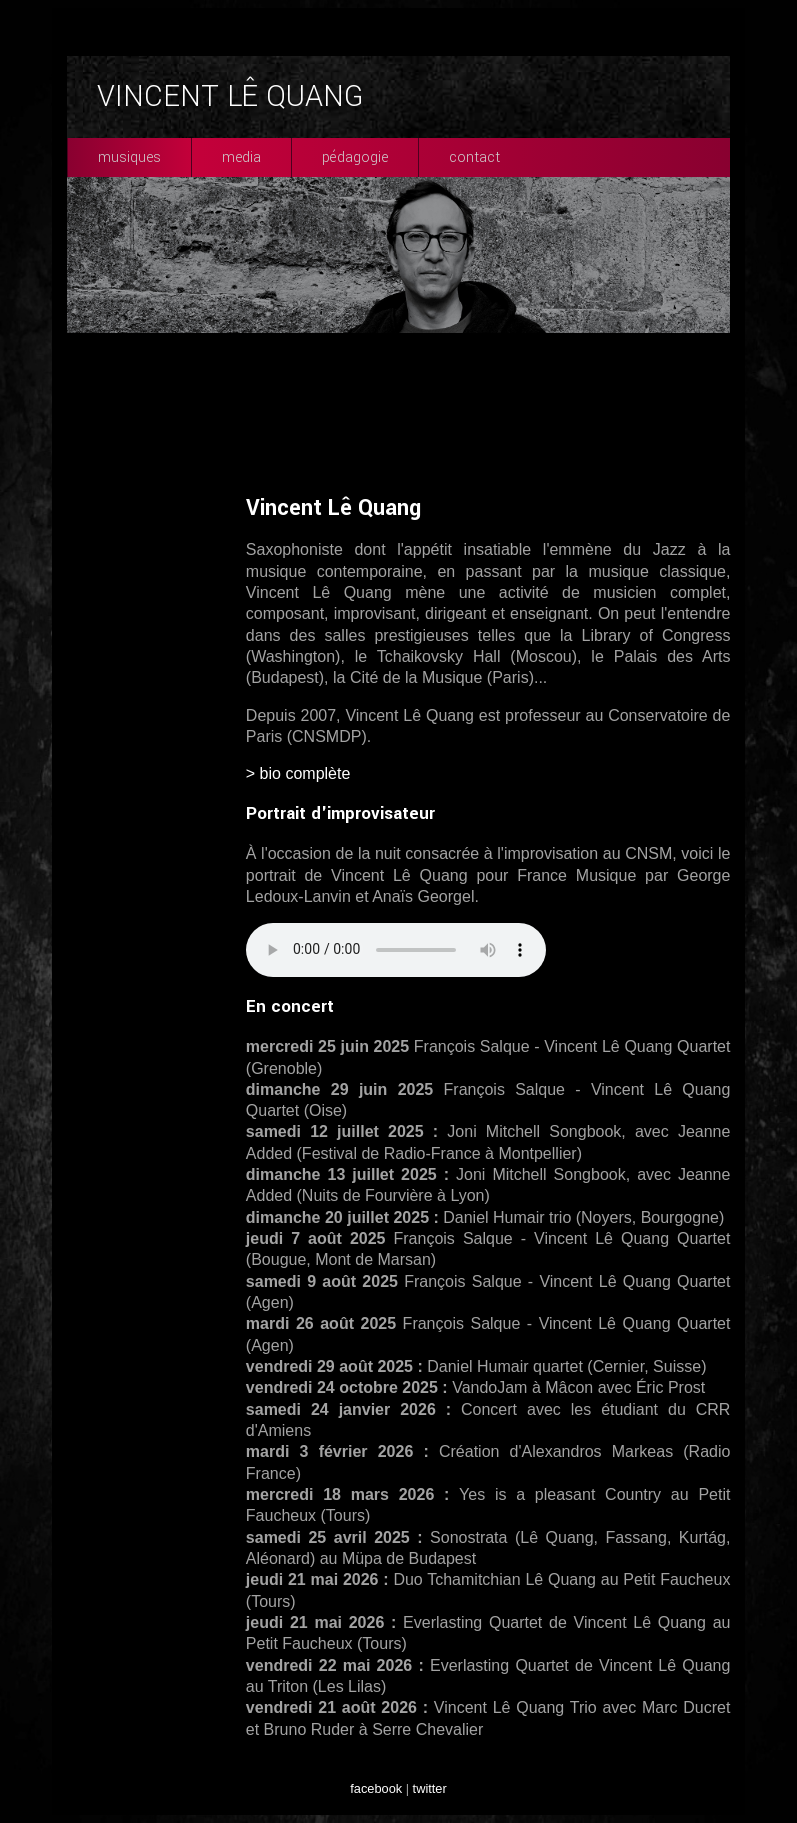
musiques (129, 157)
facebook (376, 1788)
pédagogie (355, 157)
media (241, 157)
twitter (430, 1788)
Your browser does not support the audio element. (396, 950)
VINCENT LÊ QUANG (230, 96)
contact (474, 157)
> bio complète (298, 773)
